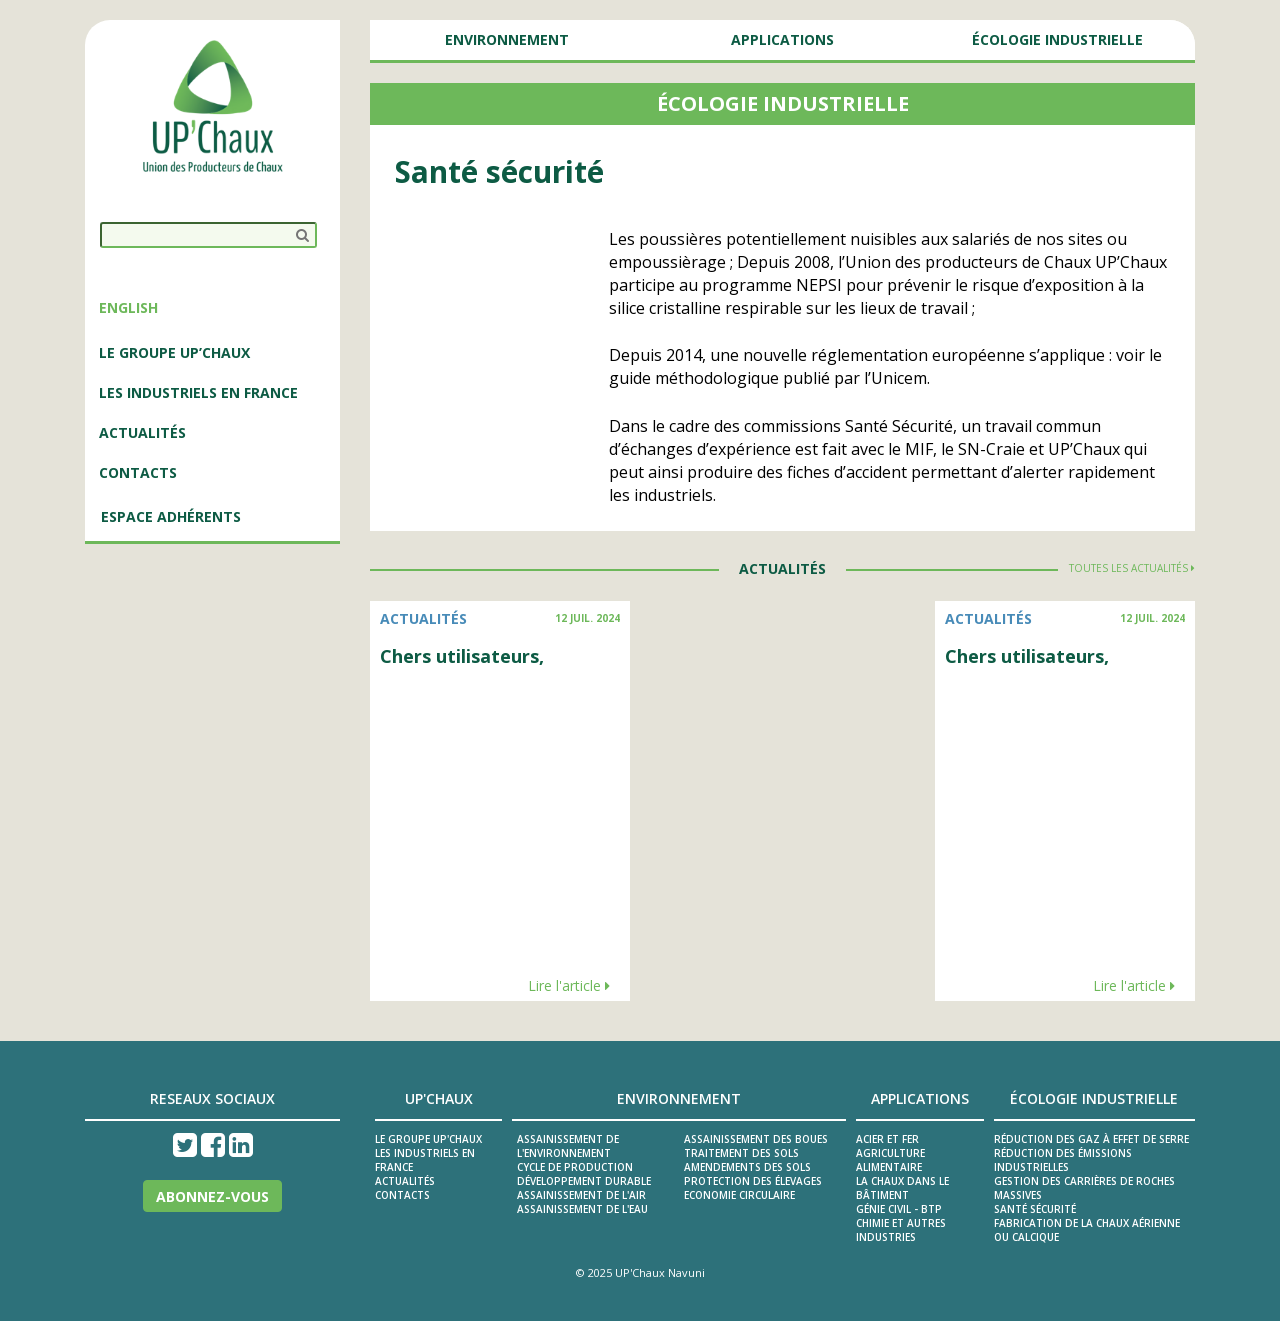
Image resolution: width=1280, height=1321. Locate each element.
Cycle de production (575, 1167)
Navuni (686, 1272)
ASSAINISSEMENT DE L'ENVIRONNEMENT (568, 1146)
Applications (782, 39)
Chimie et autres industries (901, 1230)
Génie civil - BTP (899, 1209)
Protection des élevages (753, 1181)
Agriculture (890, 1153)
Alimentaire (889, 1167)
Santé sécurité (1035, 1209)
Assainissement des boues (756, 1139)
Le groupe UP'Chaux (428, 1139)
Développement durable (584, 1181)
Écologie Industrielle (1057, 39)
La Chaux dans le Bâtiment (902, 1188)
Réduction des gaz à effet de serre (1091, 1139)
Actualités (405, 1181)
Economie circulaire (739, 1195)
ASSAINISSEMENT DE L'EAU (582, 1209)
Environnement (507, 39)
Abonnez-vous (212, 1196)
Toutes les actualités (1132, 568)
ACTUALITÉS (142, 432)
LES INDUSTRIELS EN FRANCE (198, 392)
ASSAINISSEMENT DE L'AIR (581, 1195)
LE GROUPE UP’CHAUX (174, 352)
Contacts (138, 472)
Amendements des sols (747, 1167)
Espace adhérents (171, 516)
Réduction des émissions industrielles (1063, 1160)
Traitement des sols (741, 1153)
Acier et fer (887, 1139)
